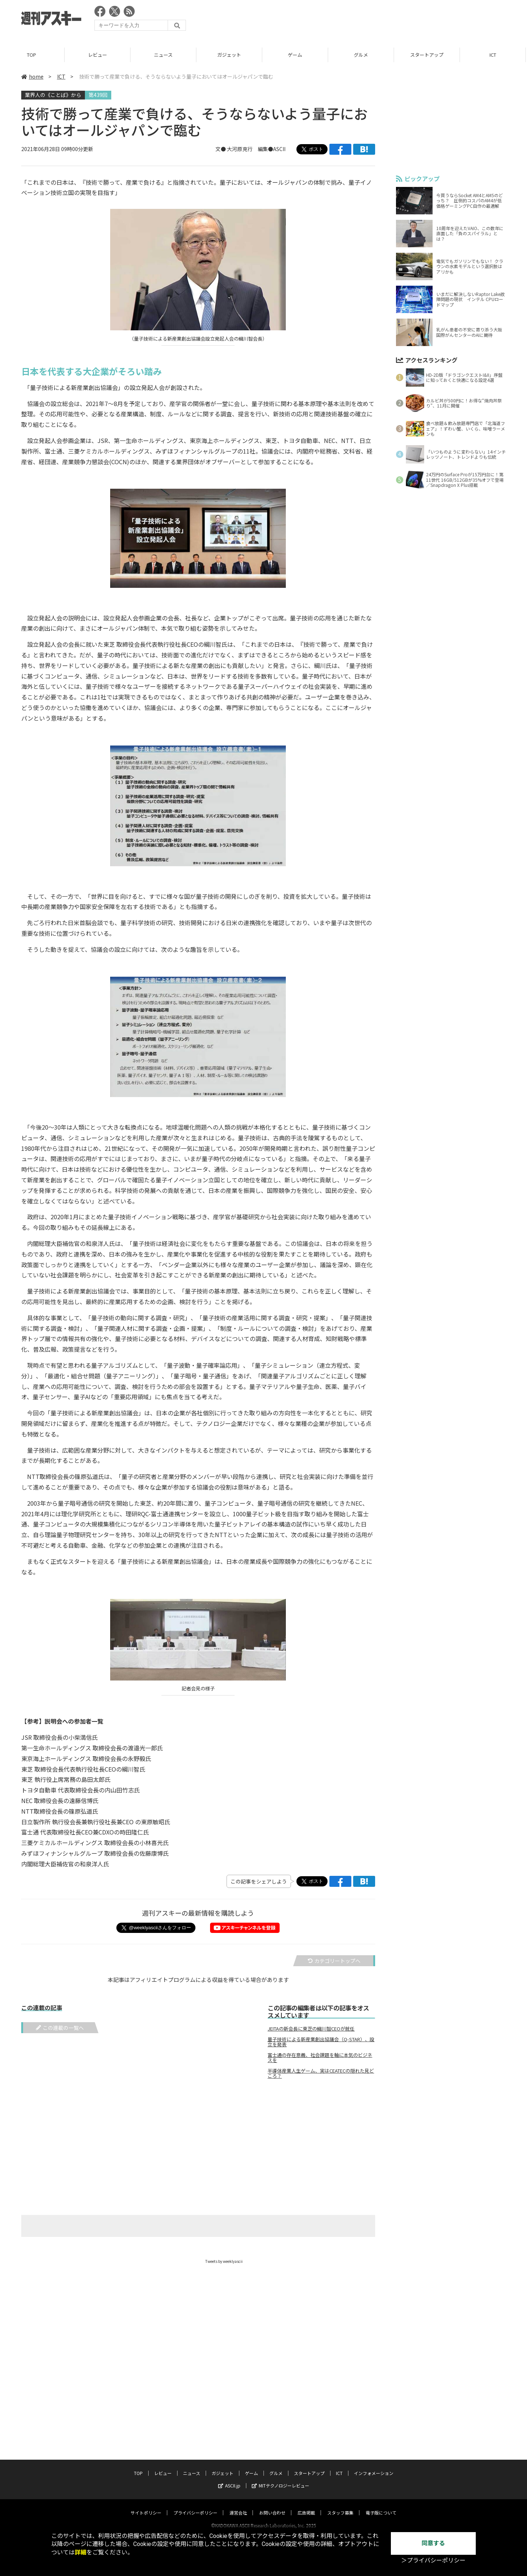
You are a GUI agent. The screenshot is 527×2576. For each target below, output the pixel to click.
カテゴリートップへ (334, 1960)
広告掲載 (306, 2505)
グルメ (362, 54)
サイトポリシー (146, 2505)
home (32, 76)
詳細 (80, 2552)
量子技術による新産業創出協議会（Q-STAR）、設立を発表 (321, 2042)
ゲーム (296, 54)
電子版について (381, 2505)
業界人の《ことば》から (53, 94)
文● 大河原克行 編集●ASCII (250, 149)
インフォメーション (373, 2466)
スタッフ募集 (340, 2505)
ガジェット (230, 54)
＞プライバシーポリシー (433, 2560)
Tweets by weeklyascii (224, 2261)
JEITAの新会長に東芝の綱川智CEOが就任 (311, 2028)
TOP (32, 54)
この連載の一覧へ (60, 2027)
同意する (433, 2543)
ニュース (164, 54)
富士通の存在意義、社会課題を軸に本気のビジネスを (320, 2058)
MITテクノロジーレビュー (280, 2478)
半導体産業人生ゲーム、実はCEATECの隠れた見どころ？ (321, 2073)
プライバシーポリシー (195, 2505)
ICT (494, 54)
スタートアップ (428, 54)
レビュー (98, 54)
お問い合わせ (272, 2505)
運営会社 (238, 2505)
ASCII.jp (229, 2478)
